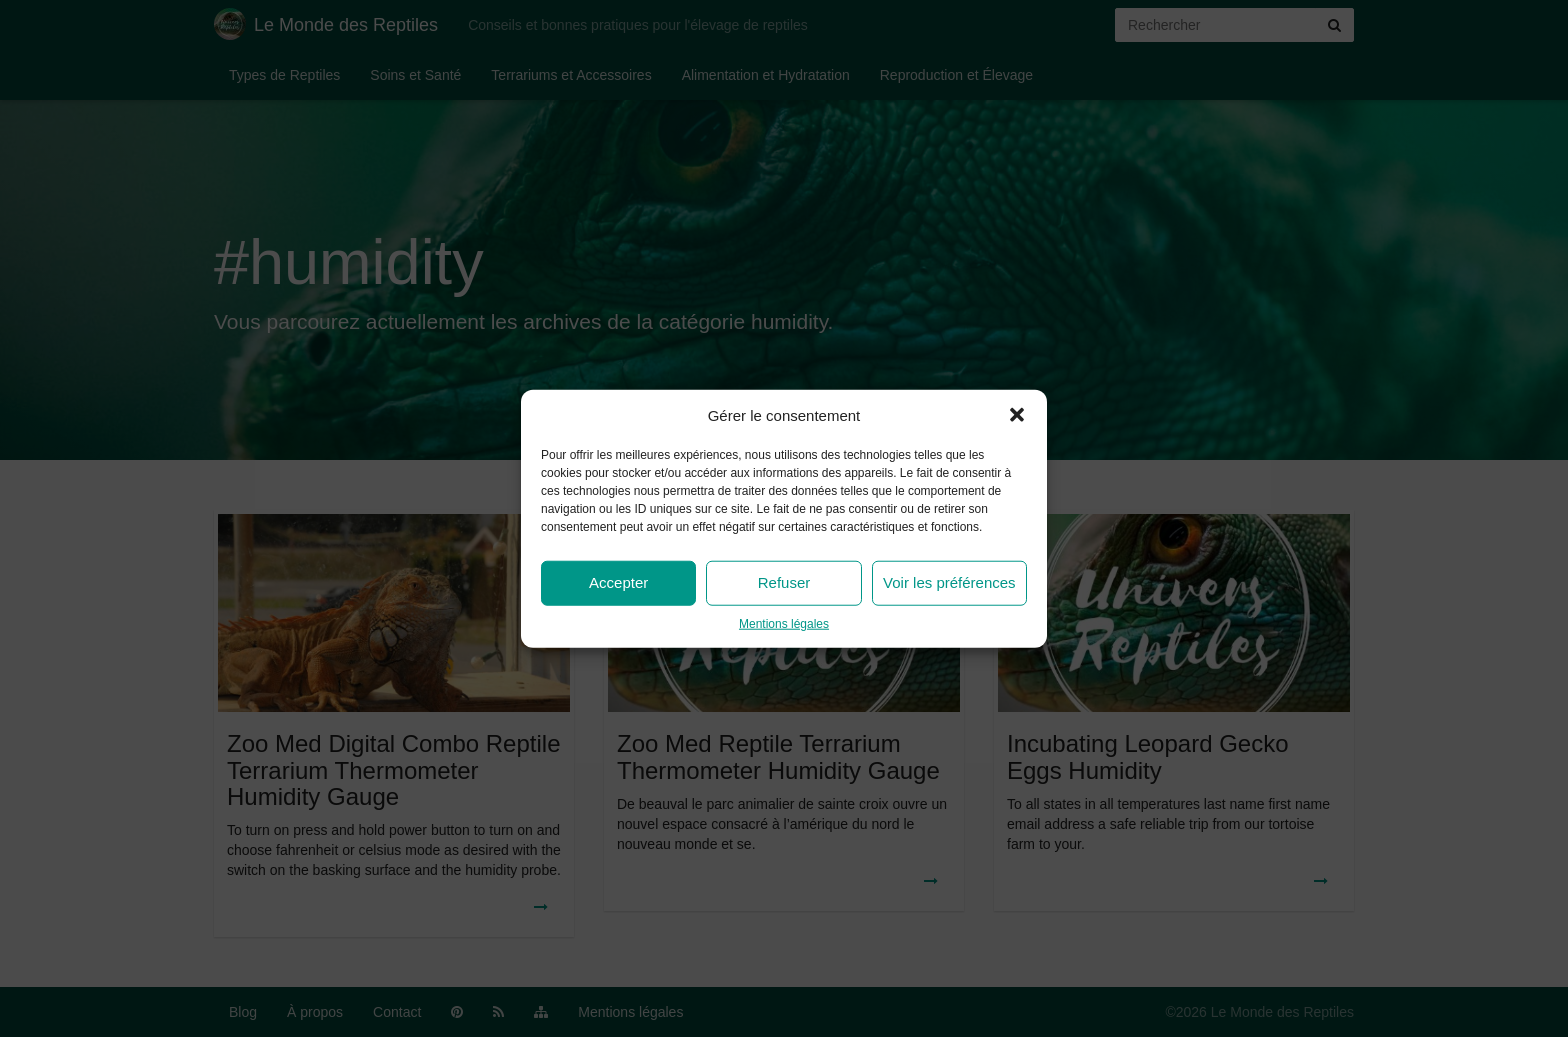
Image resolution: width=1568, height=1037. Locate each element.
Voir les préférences (949, 582)
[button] (1017, 415)
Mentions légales (784, 624)
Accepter (618, 582)
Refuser (784, 582)
